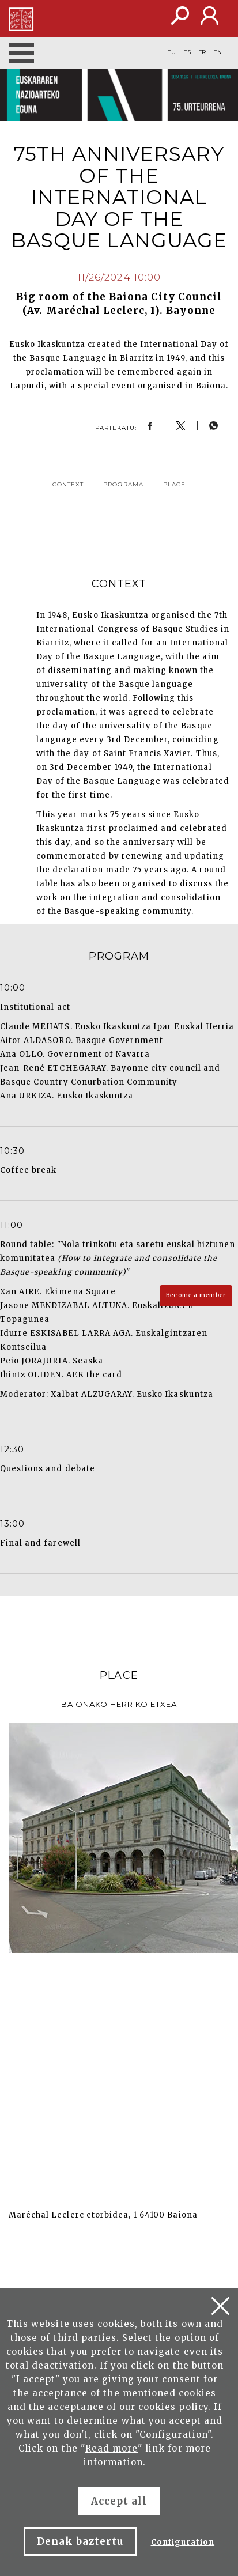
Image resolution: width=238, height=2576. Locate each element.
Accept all (119, 2501)
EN (217, 52)
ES (187, 52)
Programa (123, 484)
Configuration (183, 2542)
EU (171, 52)
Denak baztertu (80, 2541)
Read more (111, 2448)
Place (174, 484)
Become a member (196, 1295)
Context (68, 484)
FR (202, 52)
